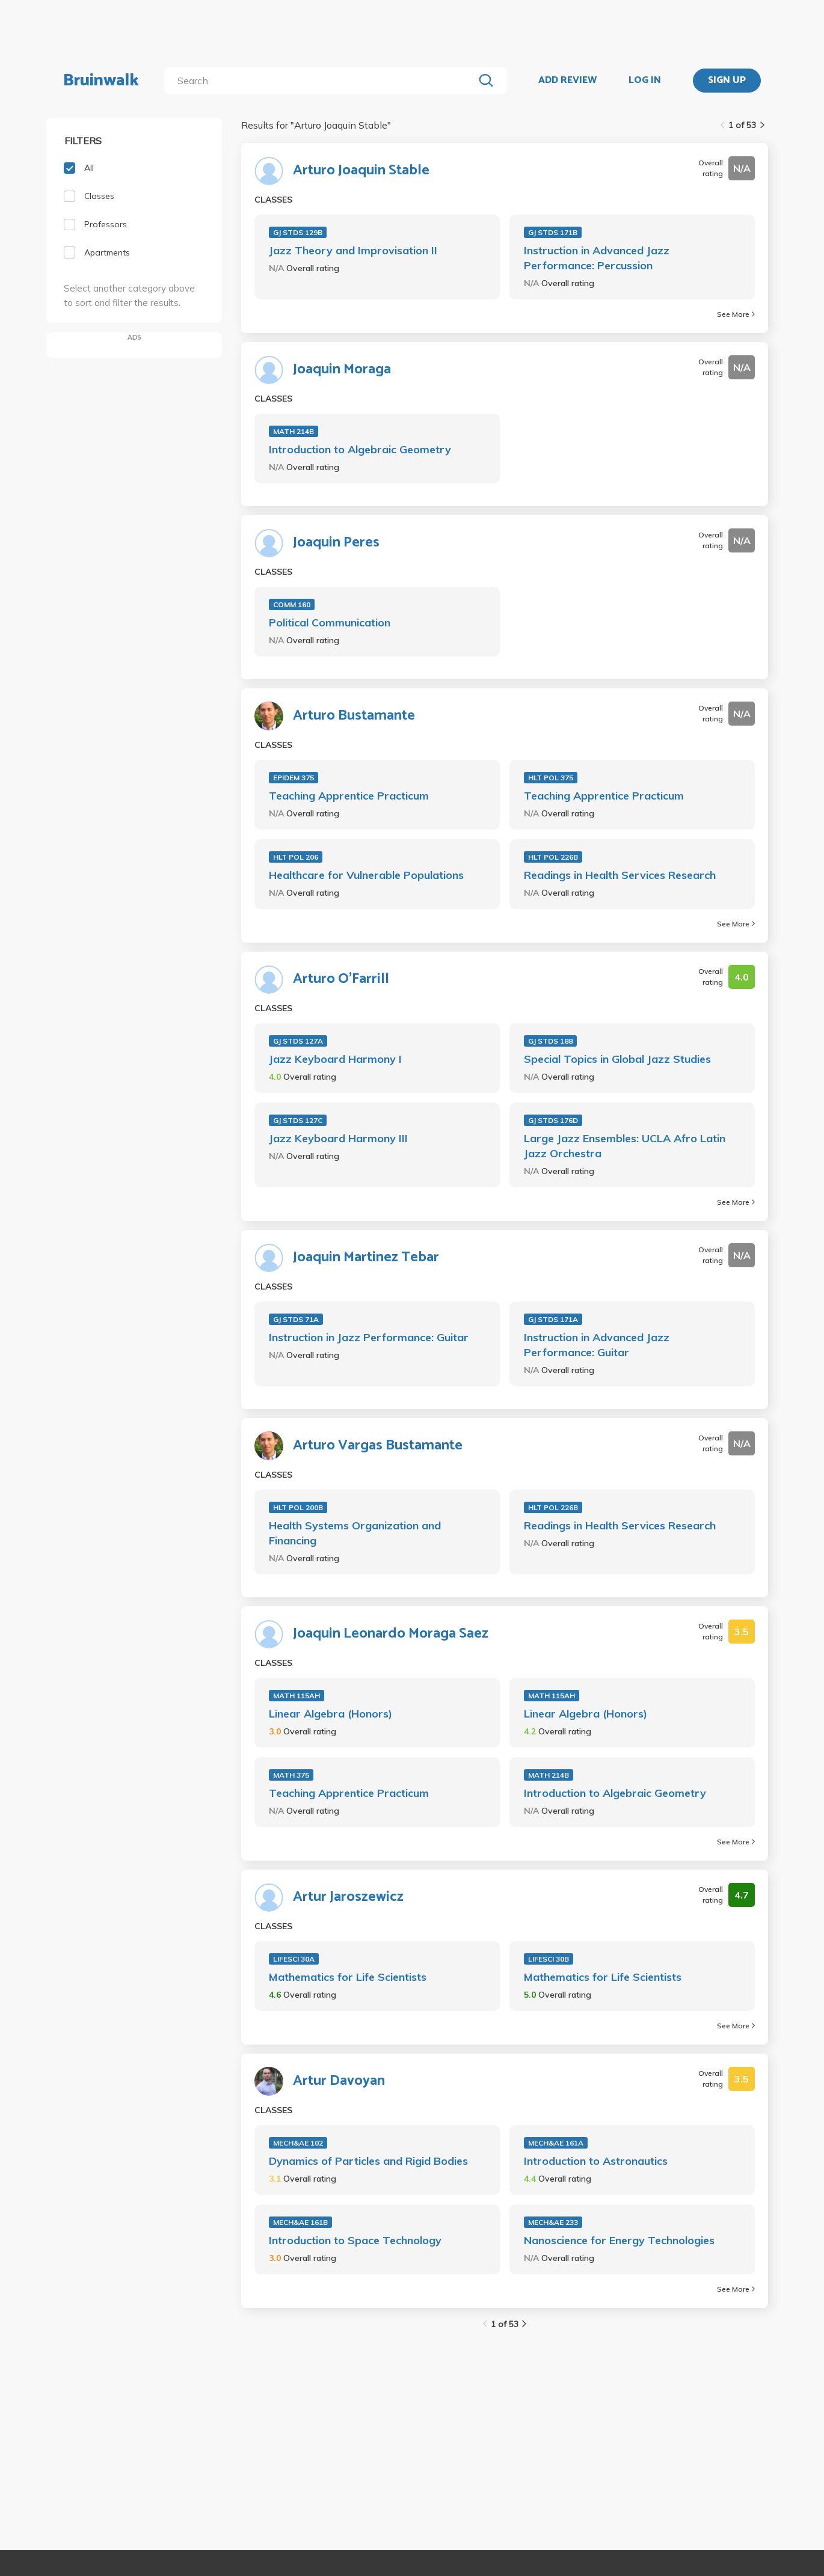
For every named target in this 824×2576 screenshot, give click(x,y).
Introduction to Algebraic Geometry (360, 449)
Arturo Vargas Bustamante (378, 1446)
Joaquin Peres (336, 543)
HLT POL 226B (553, 856)
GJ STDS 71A (296, 1319)
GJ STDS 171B (552, 232)
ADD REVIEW (567, 80)
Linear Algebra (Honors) (330, 1714)
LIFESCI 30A (294, 1958)
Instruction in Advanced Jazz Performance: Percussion (596, 257)
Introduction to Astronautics (596, 2161)
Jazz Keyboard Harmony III (338, 1138)
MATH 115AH (296, 1695)
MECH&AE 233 (553, 2222)
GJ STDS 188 (550, 1040)
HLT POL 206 (295, 856)
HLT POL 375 (550, 777)
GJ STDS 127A (298, 1040)
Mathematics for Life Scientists (347, 1977)
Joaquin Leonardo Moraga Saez (390, 1634)
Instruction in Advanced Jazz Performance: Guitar (596, 1344)
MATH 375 (291, 1774)
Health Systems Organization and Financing (355, 1533)
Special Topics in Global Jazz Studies (617, 1059)
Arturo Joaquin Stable (361, 171)
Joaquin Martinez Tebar (366, 1257)
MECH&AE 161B (300, 2222)
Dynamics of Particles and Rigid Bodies (368, 2161)
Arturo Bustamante (354, 716)
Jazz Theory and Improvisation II (353, 250)
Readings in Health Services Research (620, 875)
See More (736, 314)
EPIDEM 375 (293, 777)
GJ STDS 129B (297, 232)
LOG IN (645, 80)
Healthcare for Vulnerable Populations (366, 875)
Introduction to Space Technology (355, 2240)
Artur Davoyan (339, 2081)
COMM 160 (291, 604)
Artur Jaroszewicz (348, 1897)
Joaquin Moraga (342, 370)
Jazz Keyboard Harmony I (335, 1059)
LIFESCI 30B (548, 1958)
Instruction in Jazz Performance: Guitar (369, 1337)
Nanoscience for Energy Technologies (619, 2240)
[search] (321, 80)
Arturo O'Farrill (341, 979)
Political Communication (329, 622)
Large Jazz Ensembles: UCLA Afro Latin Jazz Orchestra (624, 1145)
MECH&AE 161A (555, 2142)
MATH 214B (293, 431)
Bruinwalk (101, 80)
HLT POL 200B (298, 1507)
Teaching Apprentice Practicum (349, 796)
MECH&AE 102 (298, 2142)
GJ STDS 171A (553, 1319)
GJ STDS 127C (297, 1120)
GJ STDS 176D (553, 1120)
